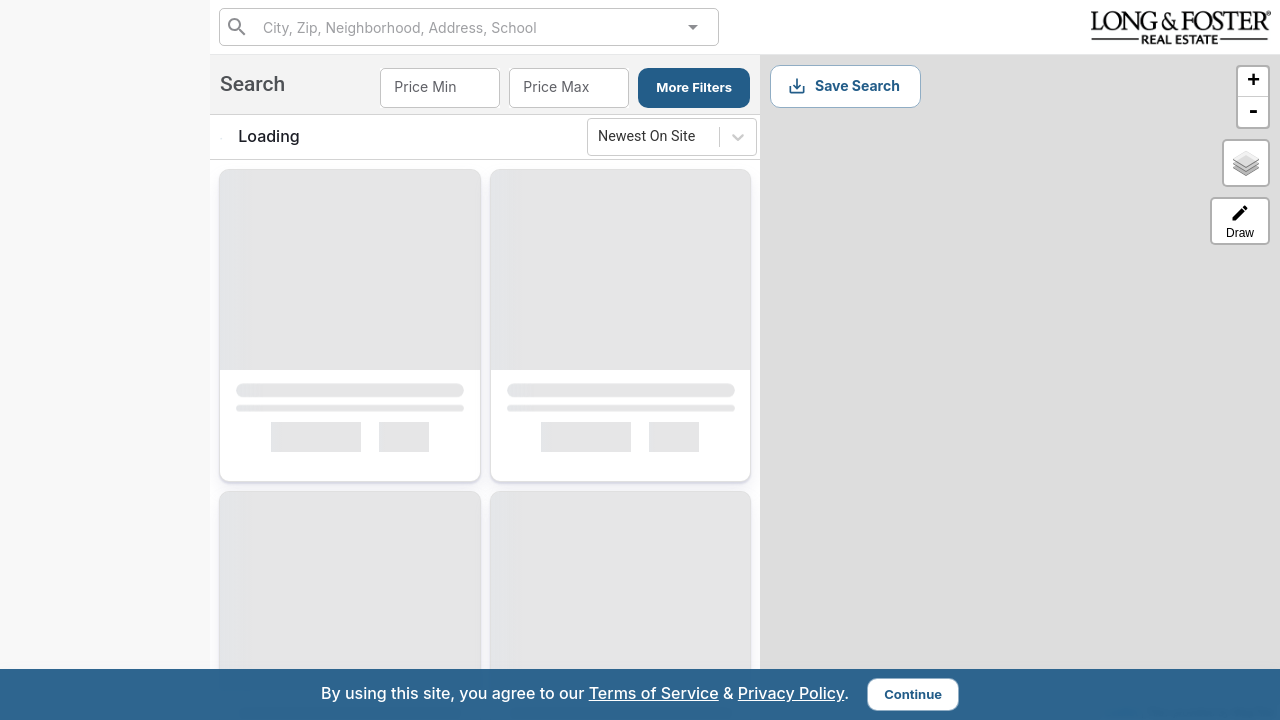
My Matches (77, 300)
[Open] (693, 27)
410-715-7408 (105, 166)
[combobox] (469, 26)
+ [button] (1253, 82)
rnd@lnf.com (59, 568)
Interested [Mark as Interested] (315, 441)
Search (60, 254)
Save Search (843, 86)
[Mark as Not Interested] (413, 441)
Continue (913, 694)
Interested (70, 347)
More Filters (694, 87)
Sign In (153, 520)
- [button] (1253, 112)
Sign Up (105, 472)
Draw (1240, 221)
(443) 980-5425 (105, 148)
